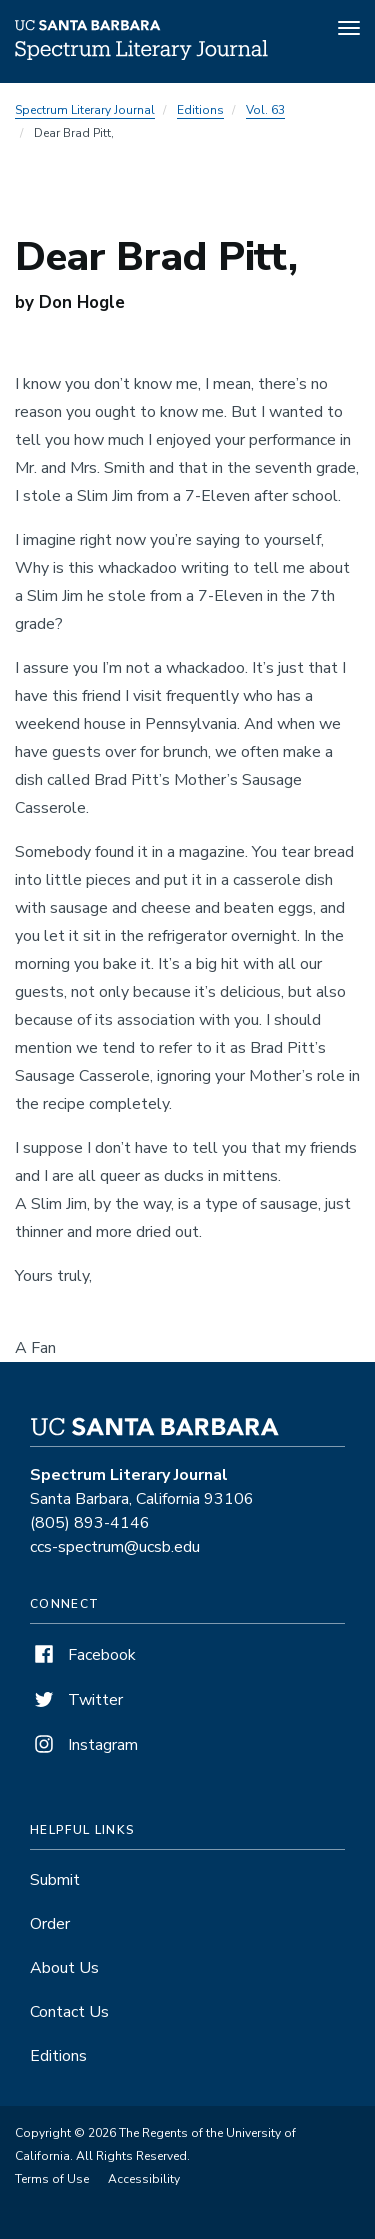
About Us (64, 1968)
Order (50, 1924)
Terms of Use (52, 2179)
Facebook (83, 1655)
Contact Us (69, 2012)
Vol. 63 (265, 110)
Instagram (84, 1745)
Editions (200, 110)
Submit (55, 1880)
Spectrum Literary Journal (85, 110)
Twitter (76, 1700)
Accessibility (144, 2179)
